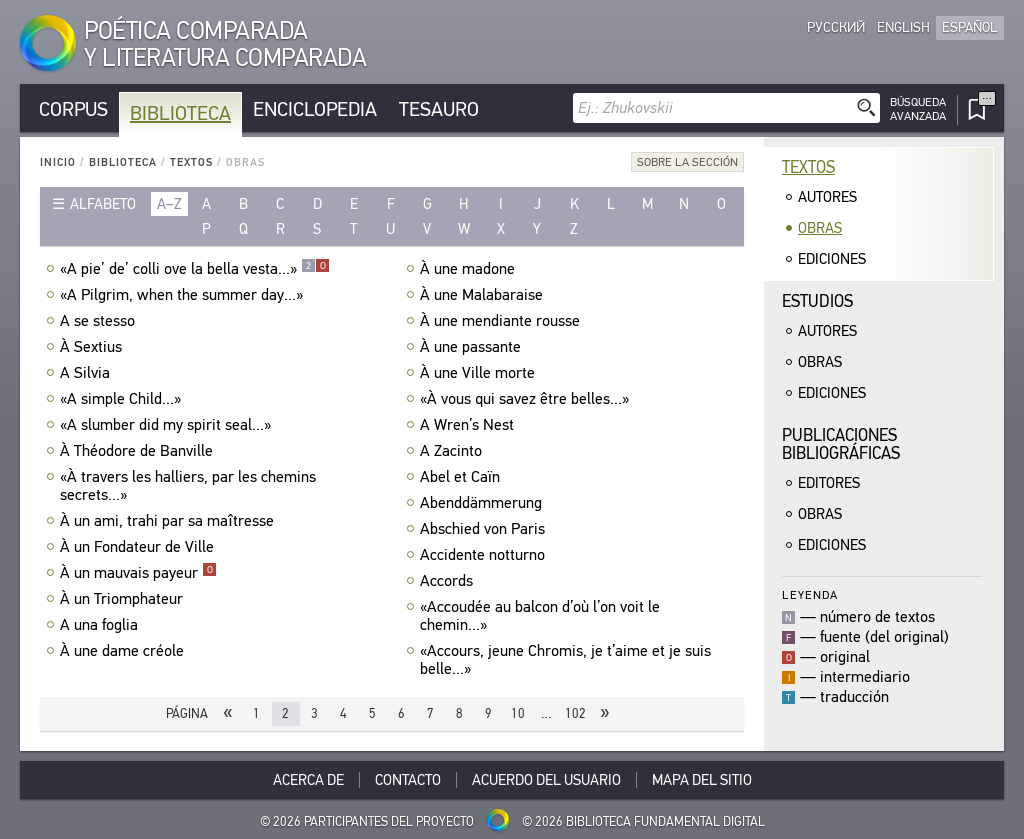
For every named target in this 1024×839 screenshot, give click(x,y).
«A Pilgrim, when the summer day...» (184, 295)
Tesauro (439, 109)
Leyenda (810, 594)
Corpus (73, 109)
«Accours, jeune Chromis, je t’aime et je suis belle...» (565, 660)
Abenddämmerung (483, 503)
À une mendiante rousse (502, 321)
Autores (827, 197)
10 (518, 713)
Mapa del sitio (702, 780)
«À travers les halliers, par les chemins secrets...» (188, 486)
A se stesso (100, 321)
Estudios (817, 301)
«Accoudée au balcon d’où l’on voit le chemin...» (540, 616)
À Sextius (93, 347)
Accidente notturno (485, 555)
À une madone (470, 269)
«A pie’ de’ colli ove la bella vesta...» (195, 269)
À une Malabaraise (484, 295)
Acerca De (308, 780)
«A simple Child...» (123, 399)
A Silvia (87, 373)
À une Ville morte (480, 373)
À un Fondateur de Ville (139, 547)
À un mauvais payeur (138, 573)
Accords (449, 581)
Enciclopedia (315, 109)
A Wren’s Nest (469, 425)
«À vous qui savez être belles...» (527, 399)
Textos (191, 162)
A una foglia (101, 625)
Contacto (408, 780)
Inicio (58, 162)
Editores (829, 483)
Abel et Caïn (462, 477)
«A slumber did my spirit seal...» (168, 425)
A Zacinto (453, 451)
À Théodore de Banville (139, 451)
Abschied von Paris (485, 529)
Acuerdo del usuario (546, 780)
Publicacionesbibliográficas (841, 444)
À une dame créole (124, 651)
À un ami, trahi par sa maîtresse (169, 521)
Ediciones (832, 259)
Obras (820, 228)
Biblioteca (180, 113)
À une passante (473, 347)
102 (575, 713)
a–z (169, 204)
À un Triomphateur (124, 599)
